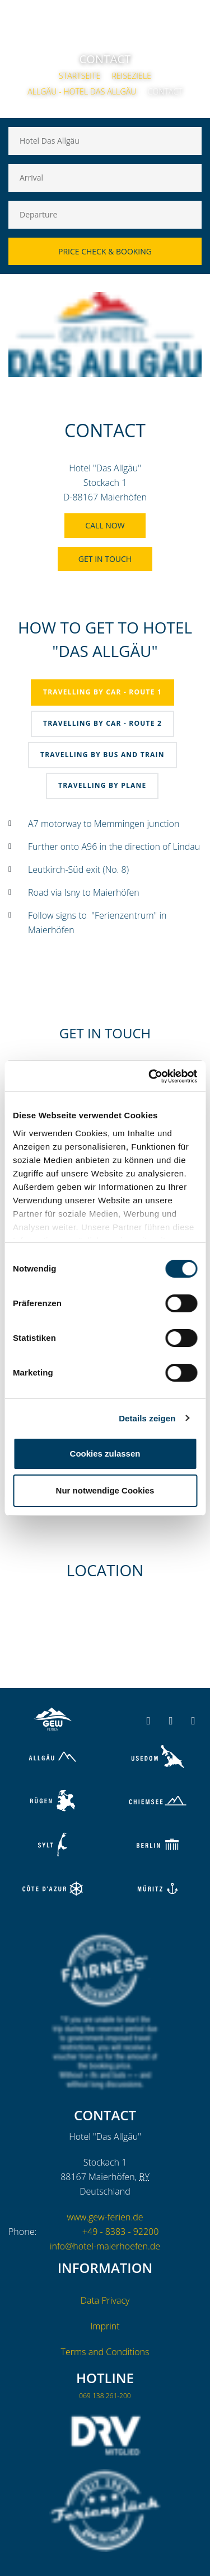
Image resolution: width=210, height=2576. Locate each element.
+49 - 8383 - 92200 (120, 2231)
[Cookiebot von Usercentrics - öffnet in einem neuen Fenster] (149, 1076)
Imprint (104, 2326)
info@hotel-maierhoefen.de (105, 2246)
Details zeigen (147, 1418)
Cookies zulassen (105, 1453)
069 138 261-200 (104, 2395)
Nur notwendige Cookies (105, 1490)
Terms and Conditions (105, 2352)
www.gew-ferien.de (105, 2217)
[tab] (102, 692)
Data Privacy (105, 2300)
